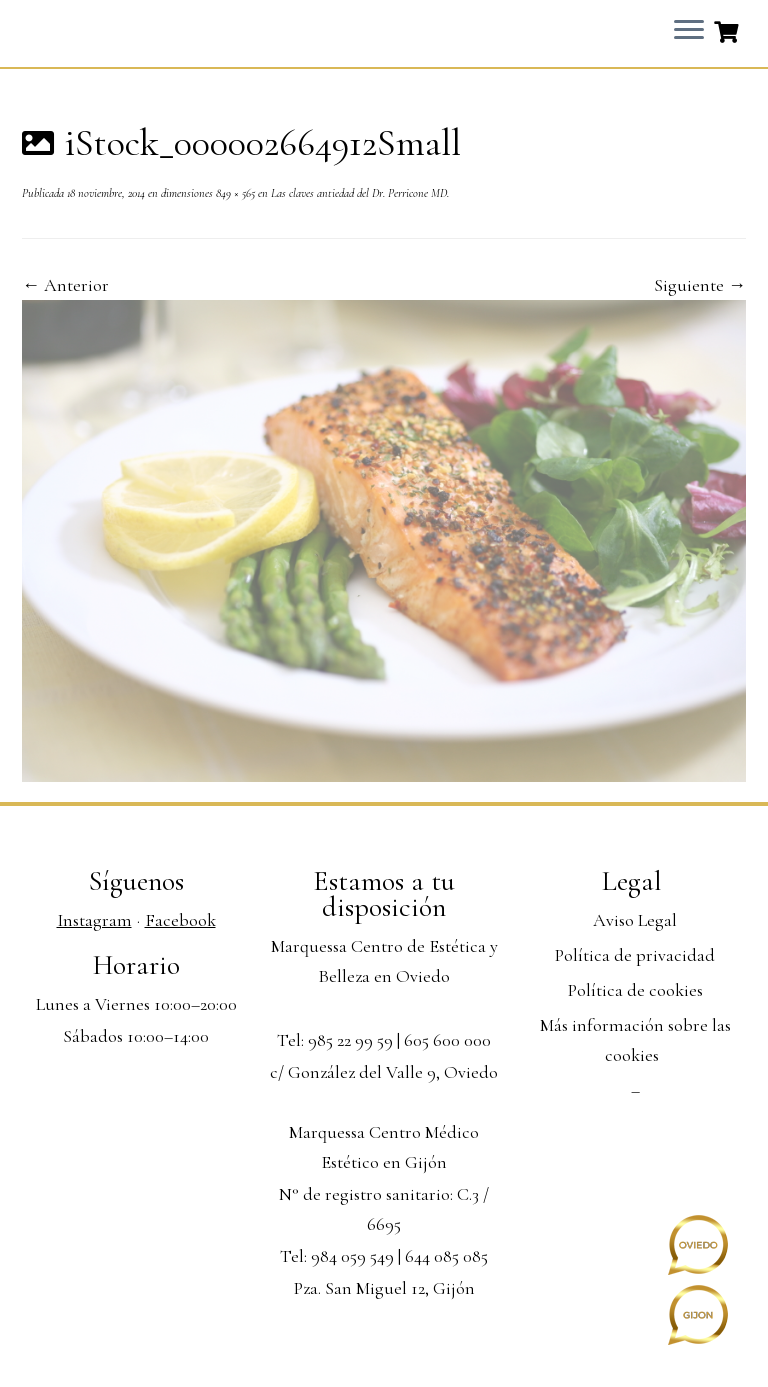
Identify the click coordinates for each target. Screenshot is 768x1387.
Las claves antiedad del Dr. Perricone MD (357, 193)
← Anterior (65, 285)
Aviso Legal (635, 920)
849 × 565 (234, 193)
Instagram (94, 920)
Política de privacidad (635, 955)
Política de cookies (635, 990)
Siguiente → (700, 285)
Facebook (180, 920)
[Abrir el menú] (689, 31)
